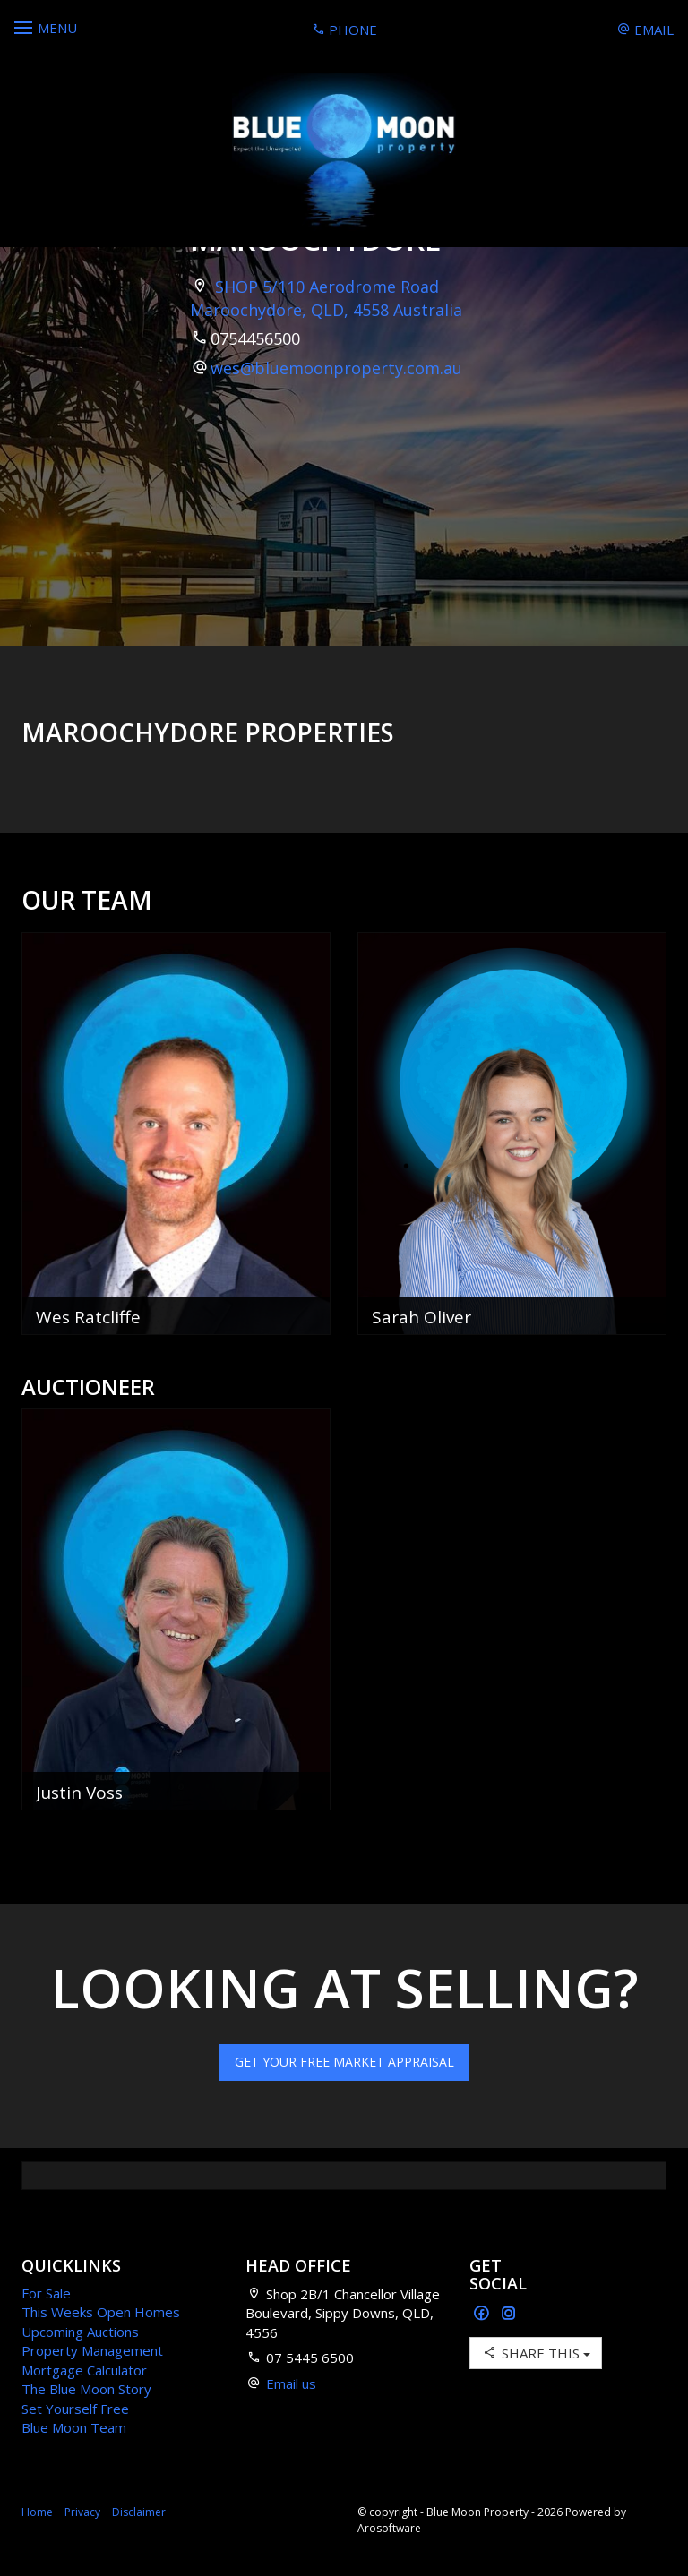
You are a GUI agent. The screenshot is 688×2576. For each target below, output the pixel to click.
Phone (344, 30)
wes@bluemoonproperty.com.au (336, 368)
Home (37, 2512)
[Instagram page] (508, 2314)
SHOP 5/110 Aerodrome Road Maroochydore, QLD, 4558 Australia (326, 298)
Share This (535, 2352)
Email (645, 30)
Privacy (82, 2512)
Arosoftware (389, 2528)
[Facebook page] (483, 2314)
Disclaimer (139, 2512)
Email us (291, 2383)
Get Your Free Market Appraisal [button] (344, 2061)
